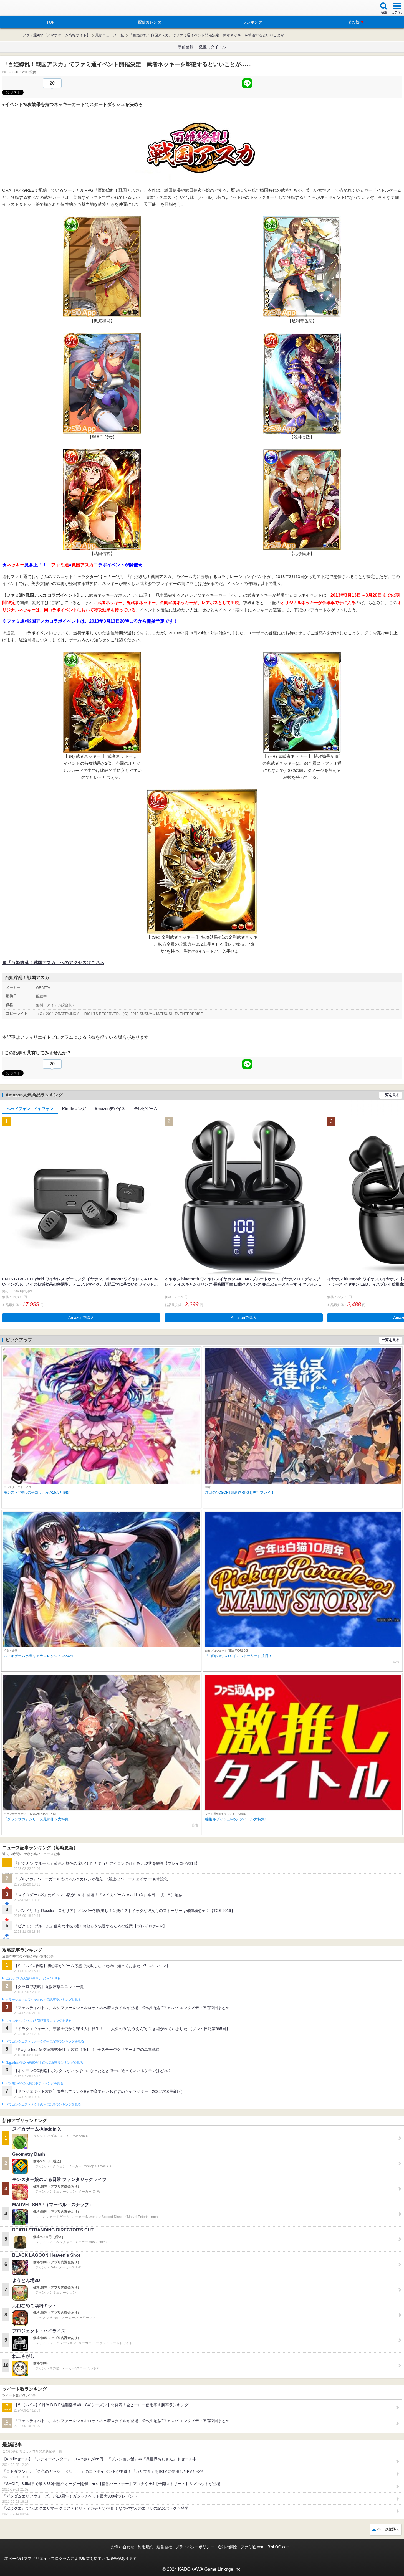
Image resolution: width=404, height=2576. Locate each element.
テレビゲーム (145, 1108)
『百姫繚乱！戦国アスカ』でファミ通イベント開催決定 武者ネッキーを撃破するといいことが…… (210, 35)
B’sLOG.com (279, 2547)
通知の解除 (227, 2547)
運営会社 (164, 2547)
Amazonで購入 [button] (81, 1317)
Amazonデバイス (110, 1108)
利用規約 (145, 2547)
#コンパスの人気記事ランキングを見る (33, 1978)
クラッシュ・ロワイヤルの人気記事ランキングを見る (43, 1999)
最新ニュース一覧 (109, 35)
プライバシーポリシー (194, 2547)
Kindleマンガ (74, 1108)
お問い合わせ (122, 2547)
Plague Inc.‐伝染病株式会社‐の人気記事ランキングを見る (44, 2062)
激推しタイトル (212, 47)
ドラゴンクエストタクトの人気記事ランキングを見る (43, 2104)
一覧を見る (391, 1095)
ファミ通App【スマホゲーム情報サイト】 (56, 35)
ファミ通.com (252, 2547)
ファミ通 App (20, 8)
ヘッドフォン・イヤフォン (30, 1108)
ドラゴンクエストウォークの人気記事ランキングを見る (45, 2041)
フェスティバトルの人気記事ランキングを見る (38, 2020)
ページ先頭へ (388, 2529)
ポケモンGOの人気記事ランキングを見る (34, 2083)
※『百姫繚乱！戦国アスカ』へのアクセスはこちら (53, 962)
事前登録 (185, 47)
